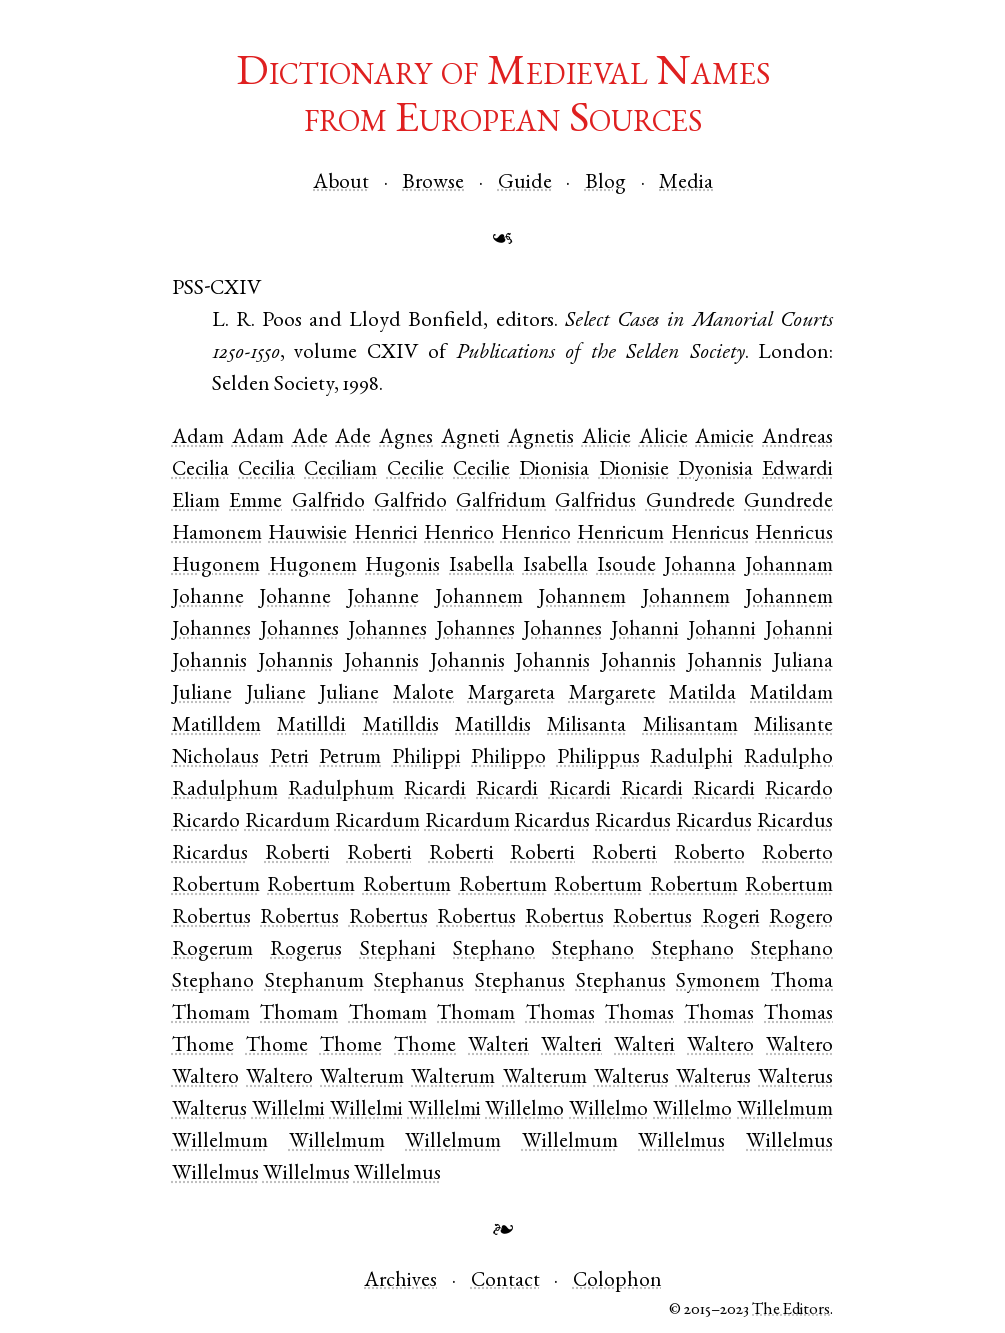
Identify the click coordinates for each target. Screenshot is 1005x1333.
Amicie (724, 438)
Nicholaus (215, 758)
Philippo (508, 758)
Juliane (202, 694)
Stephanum (314, 982)
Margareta (511, 694)
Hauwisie (307, 534)
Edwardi (797, 470)
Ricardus (552, 822)
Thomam (211, 1014)
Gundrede (690, 502)
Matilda (702, 694)
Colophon (617, 1281)
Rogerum (212, 950)
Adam (198, 438)
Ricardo (799, 790)
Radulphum (225, 790)
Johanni (645, 630)
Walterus (631, 1078)
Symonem (718, 982)
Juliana (803, 662)
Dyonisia (715, 470)
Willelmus (681, 1142)
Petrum (350, 758)
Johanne (208, 598)
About (341, 183)
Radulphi (691, 758)
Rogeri (731, 918)
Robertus (211, 918)
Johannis (209, 662)
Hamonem (217, 534)
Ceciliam (340, 470)
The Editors (791, 1310)
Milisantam (690, 726)
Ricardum (287, 822)
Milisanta (586, 726)
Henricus (710, 534)
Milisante (793, 726)
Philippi (426, 758)
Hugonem (216, 566)
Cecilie (415, 470)
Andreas (797, 438)
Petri (289, 758)
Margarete (612, 694)
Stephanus (419, 982)
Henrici (386, 534)
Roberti (297, 854)
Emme (255, 502)
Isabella (481, 566)
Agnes (406, 438)
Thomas (560, 1014)
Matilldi (311, 726)
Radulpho (788, 758)
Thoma (802, 982)
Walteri (498, 1046)
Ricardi (435, 790)
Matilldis (401, 726)
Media (686, 183)
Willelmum (785, 1110)
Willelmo (524, 1110)
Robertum (216, 886)
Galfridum (501, 502)
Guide (525, 183)
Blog (605, 183)
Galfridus (595, 502)
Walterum (362, 1078)
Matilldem (216, 726)
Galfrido (328, 502)
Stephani (398, 950)
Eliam (196, 502)
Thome (203, 1046)
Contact (505, 1281)
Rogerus (306, 950)
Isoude (626, 566)
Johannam (789, 566)
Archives (400, 1281)
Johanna (700, 566)
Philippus (598, 758)
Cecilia (200, 470)
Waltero (720, 1046)
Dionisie (634, 470)
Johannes (211, 630)
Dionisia (554, 470)
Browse (433, 183)
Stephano (494, 950)
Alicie (606, 438)
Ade (310, 438)
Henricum (620, 534)
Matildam (791, 694)
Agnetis (541, 438)
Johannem (479, 598)
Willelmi (288, 1110)
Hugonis (402, 566)
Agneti (470, 438)
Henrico (459, 534)
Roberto (709, 854)
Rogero (801, 918)
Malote (423, 694)
